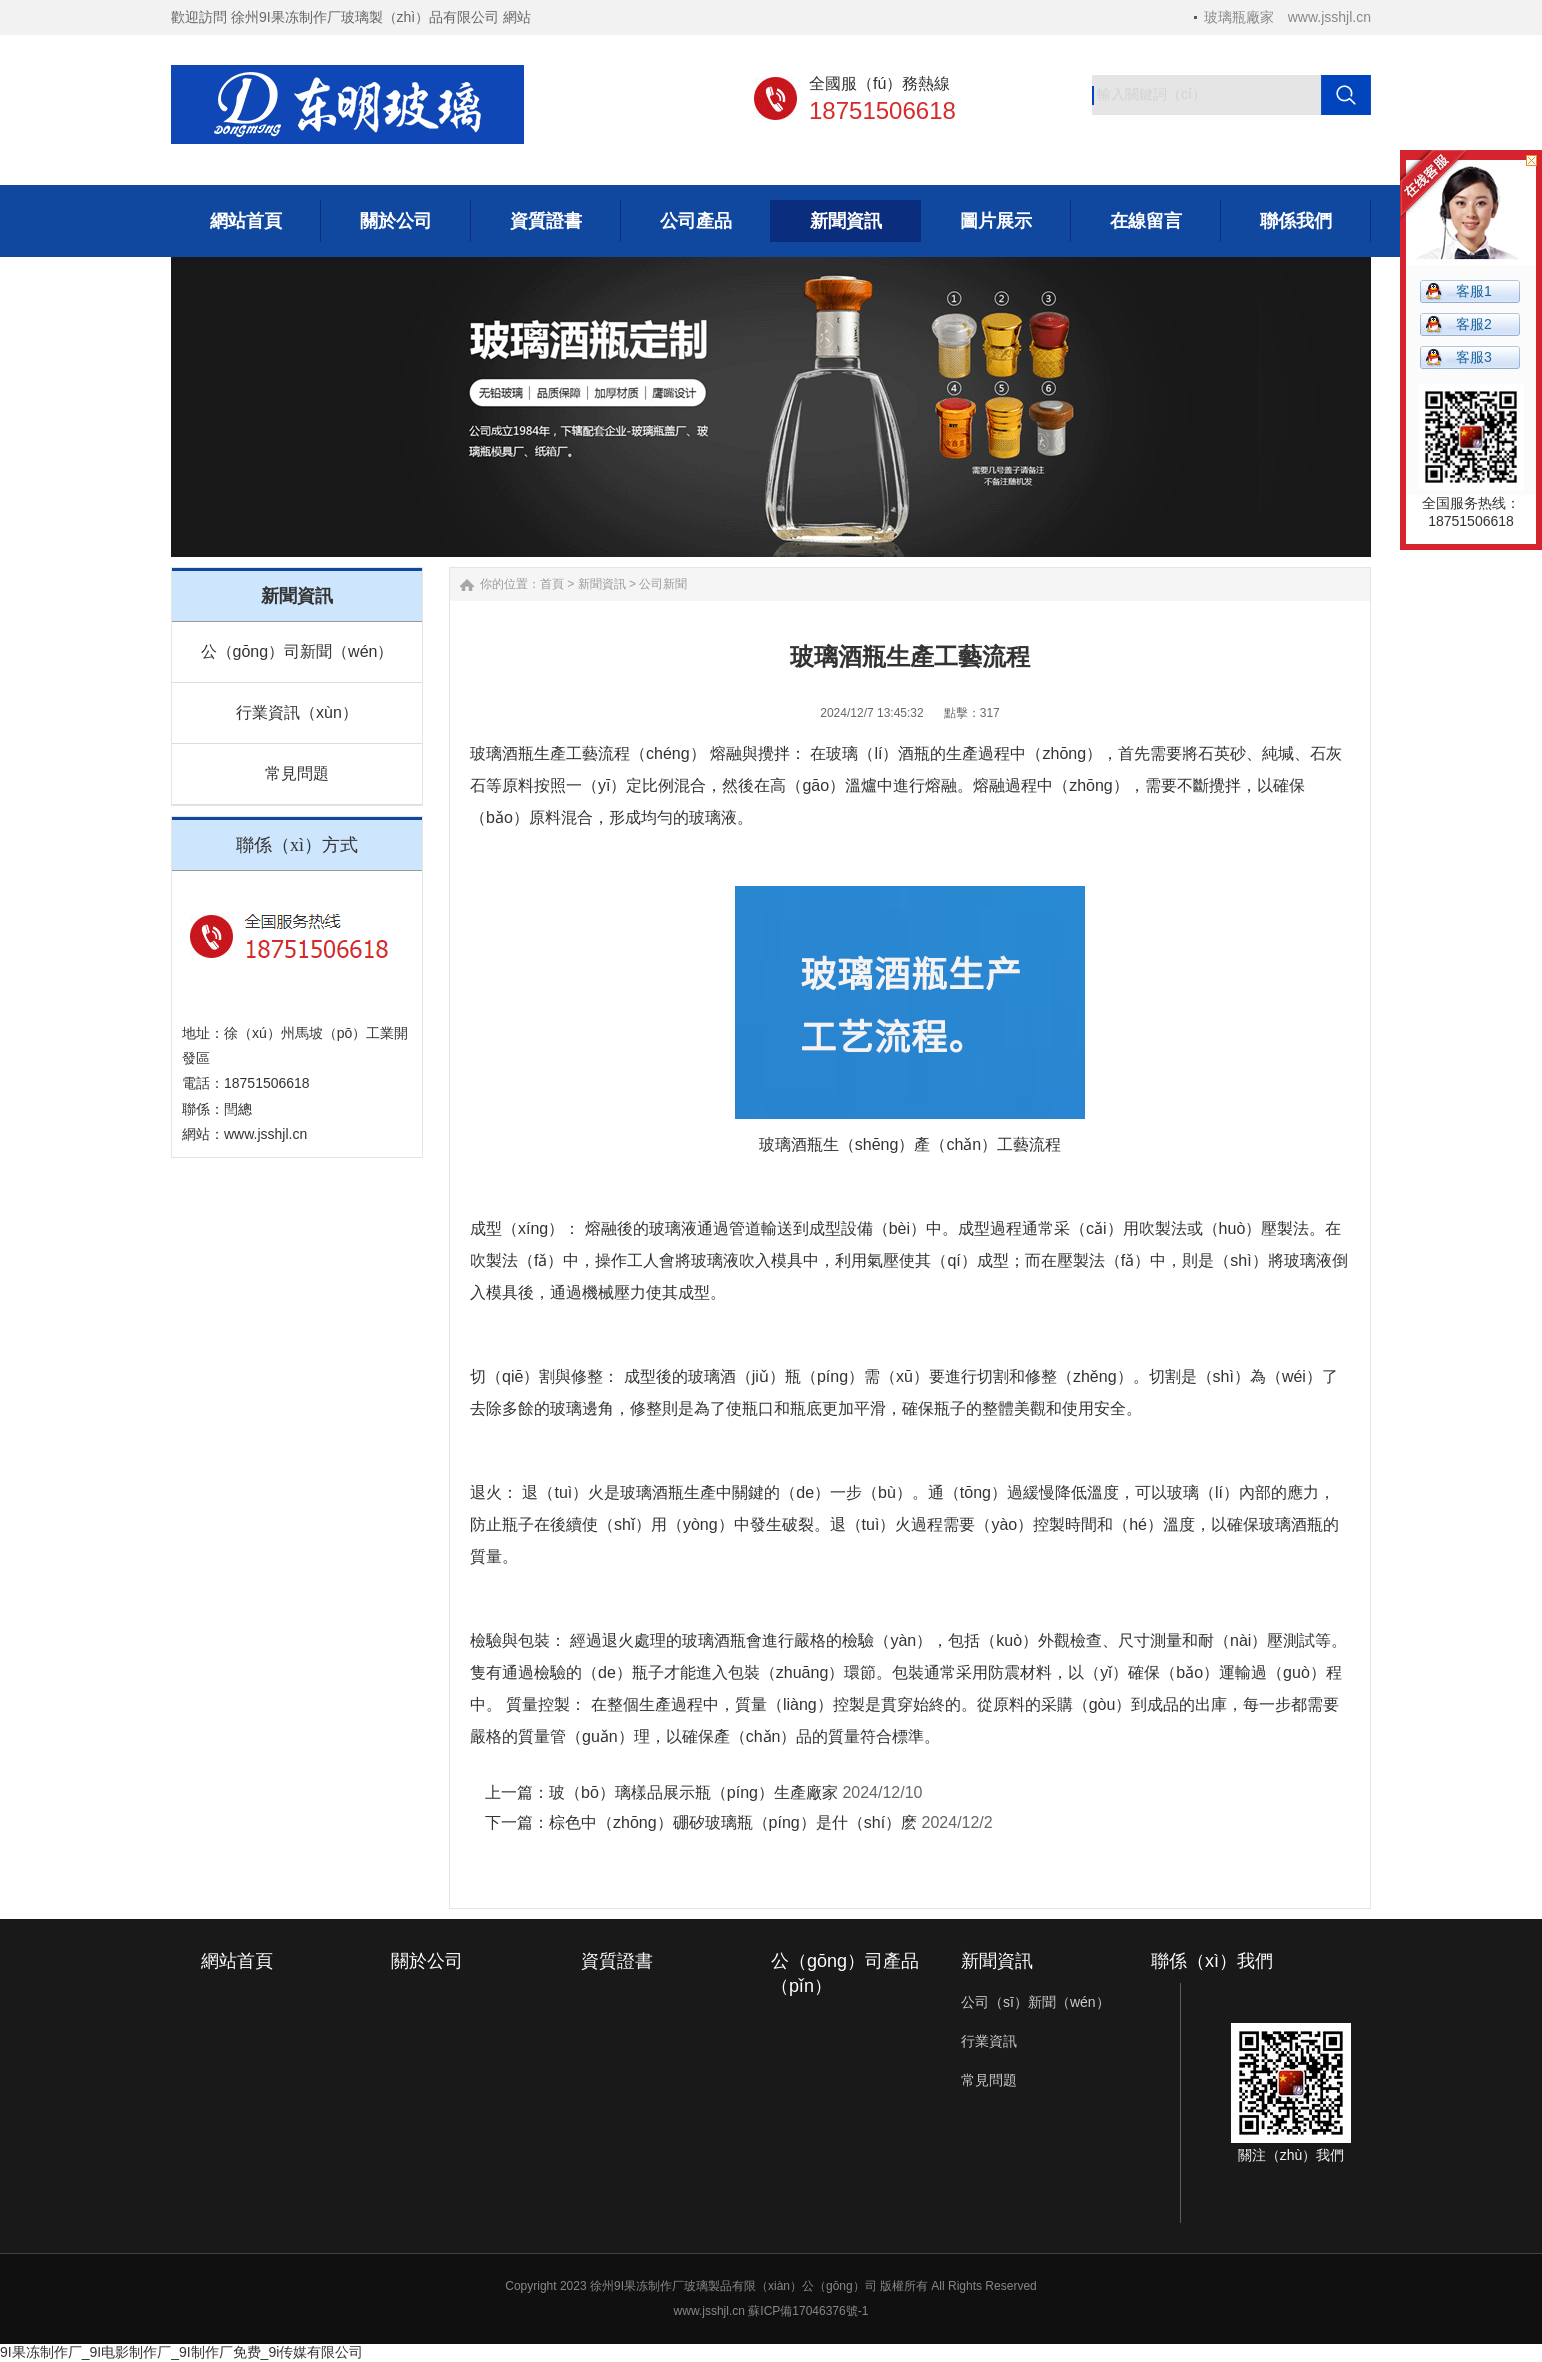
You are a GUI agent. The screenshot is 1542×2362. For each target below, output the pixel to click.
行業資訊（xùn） (297, 712)
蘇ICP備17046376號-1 (808, 2311)
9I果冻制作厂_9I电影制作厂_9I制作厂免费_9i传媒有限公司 (181, 2352)
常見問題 (297, 773)
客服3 (1474, 357)
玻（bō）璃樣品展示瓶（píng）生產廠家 (693, 1792)
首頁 (552, 584)
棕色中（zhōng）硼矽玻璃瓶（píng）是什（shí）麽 (733, 1822)
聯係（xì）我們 (1212, 1961)
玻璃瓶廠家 (1239, 17)
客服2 (1474, 324)
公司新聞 (663, 584)
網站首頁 (237, 1961)
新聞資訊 (602, 584)
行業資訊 (989, 2041)
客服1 (1474, 291)
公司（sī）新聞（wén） (1035, 2002)
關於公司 (427, 1961)
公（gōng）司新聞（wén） (297, 651)
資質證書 (617, 1961)
